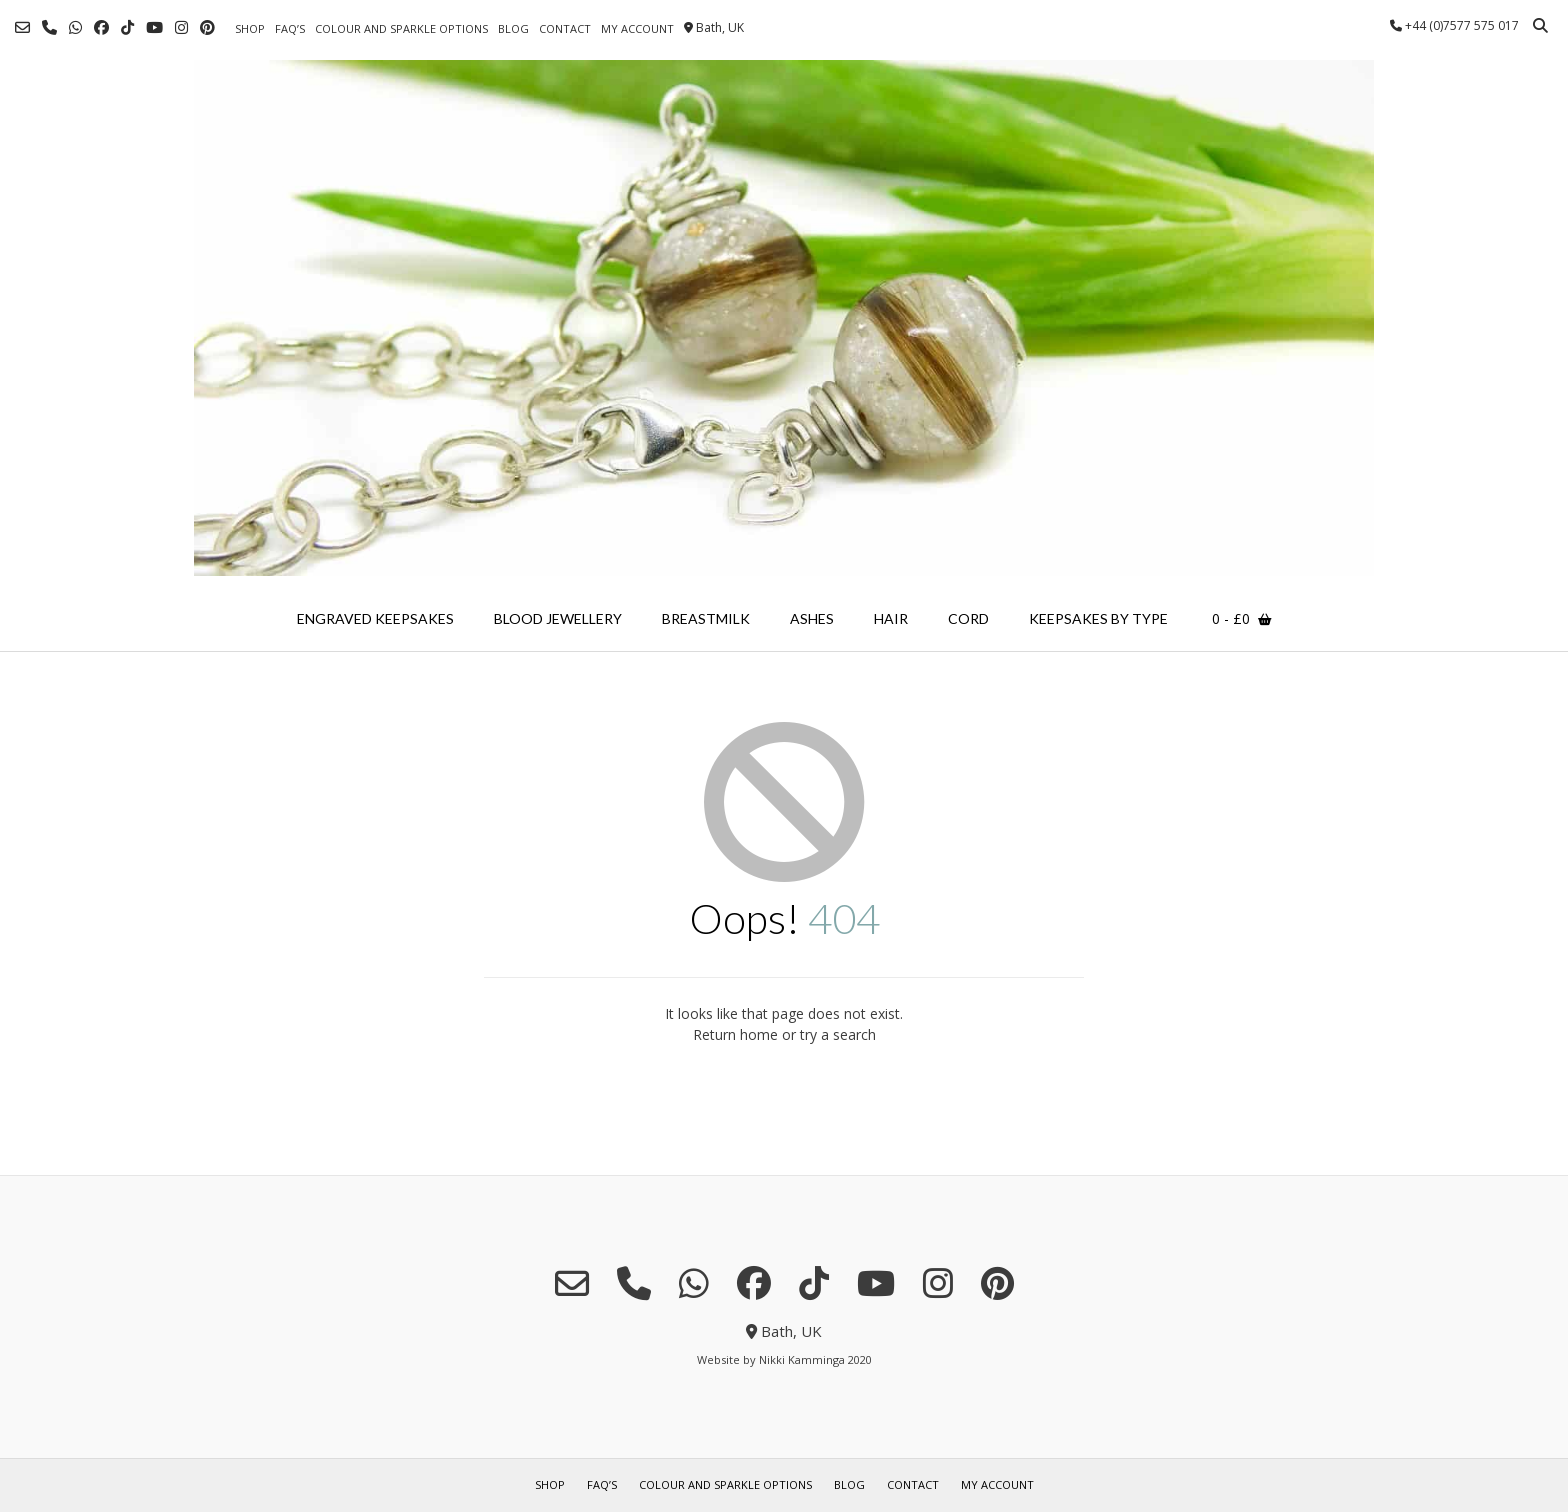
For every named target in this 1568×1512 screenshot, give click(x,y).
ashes (812, 618)
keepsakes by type (1098, 618)
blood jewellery (558, 618)
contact (565, 28)
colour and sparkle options (401, 28)
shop (250, 28)
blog (513, 28)
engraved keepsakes (375, 618)
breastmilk (706, 618)
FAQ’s (290, 28)
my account (637, 28)
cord (968, 618)
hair (891, 618)
